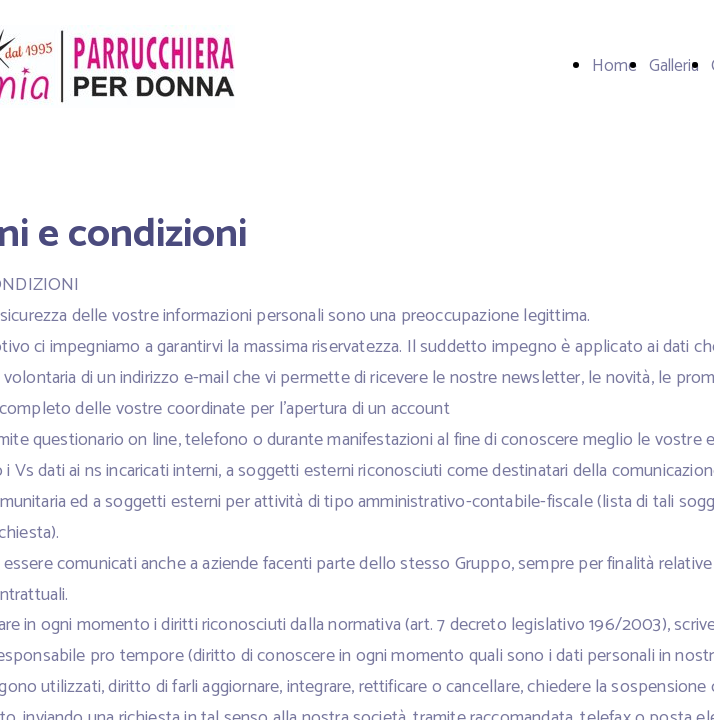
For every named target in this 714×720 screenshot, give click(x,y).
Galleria (674, 66)
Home (614, 66)
